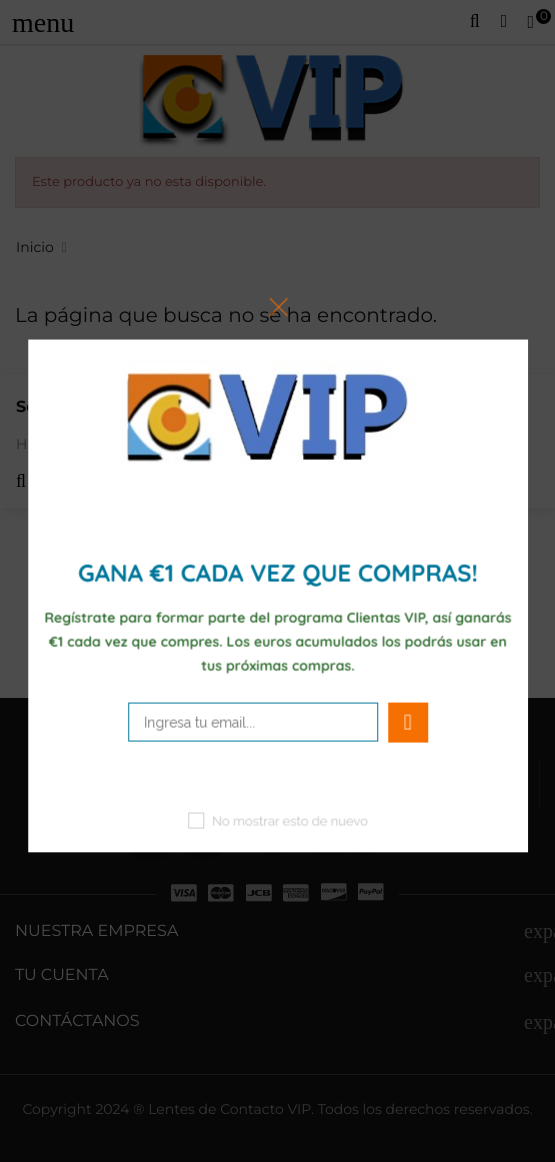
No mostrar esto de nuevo (290, 821)
